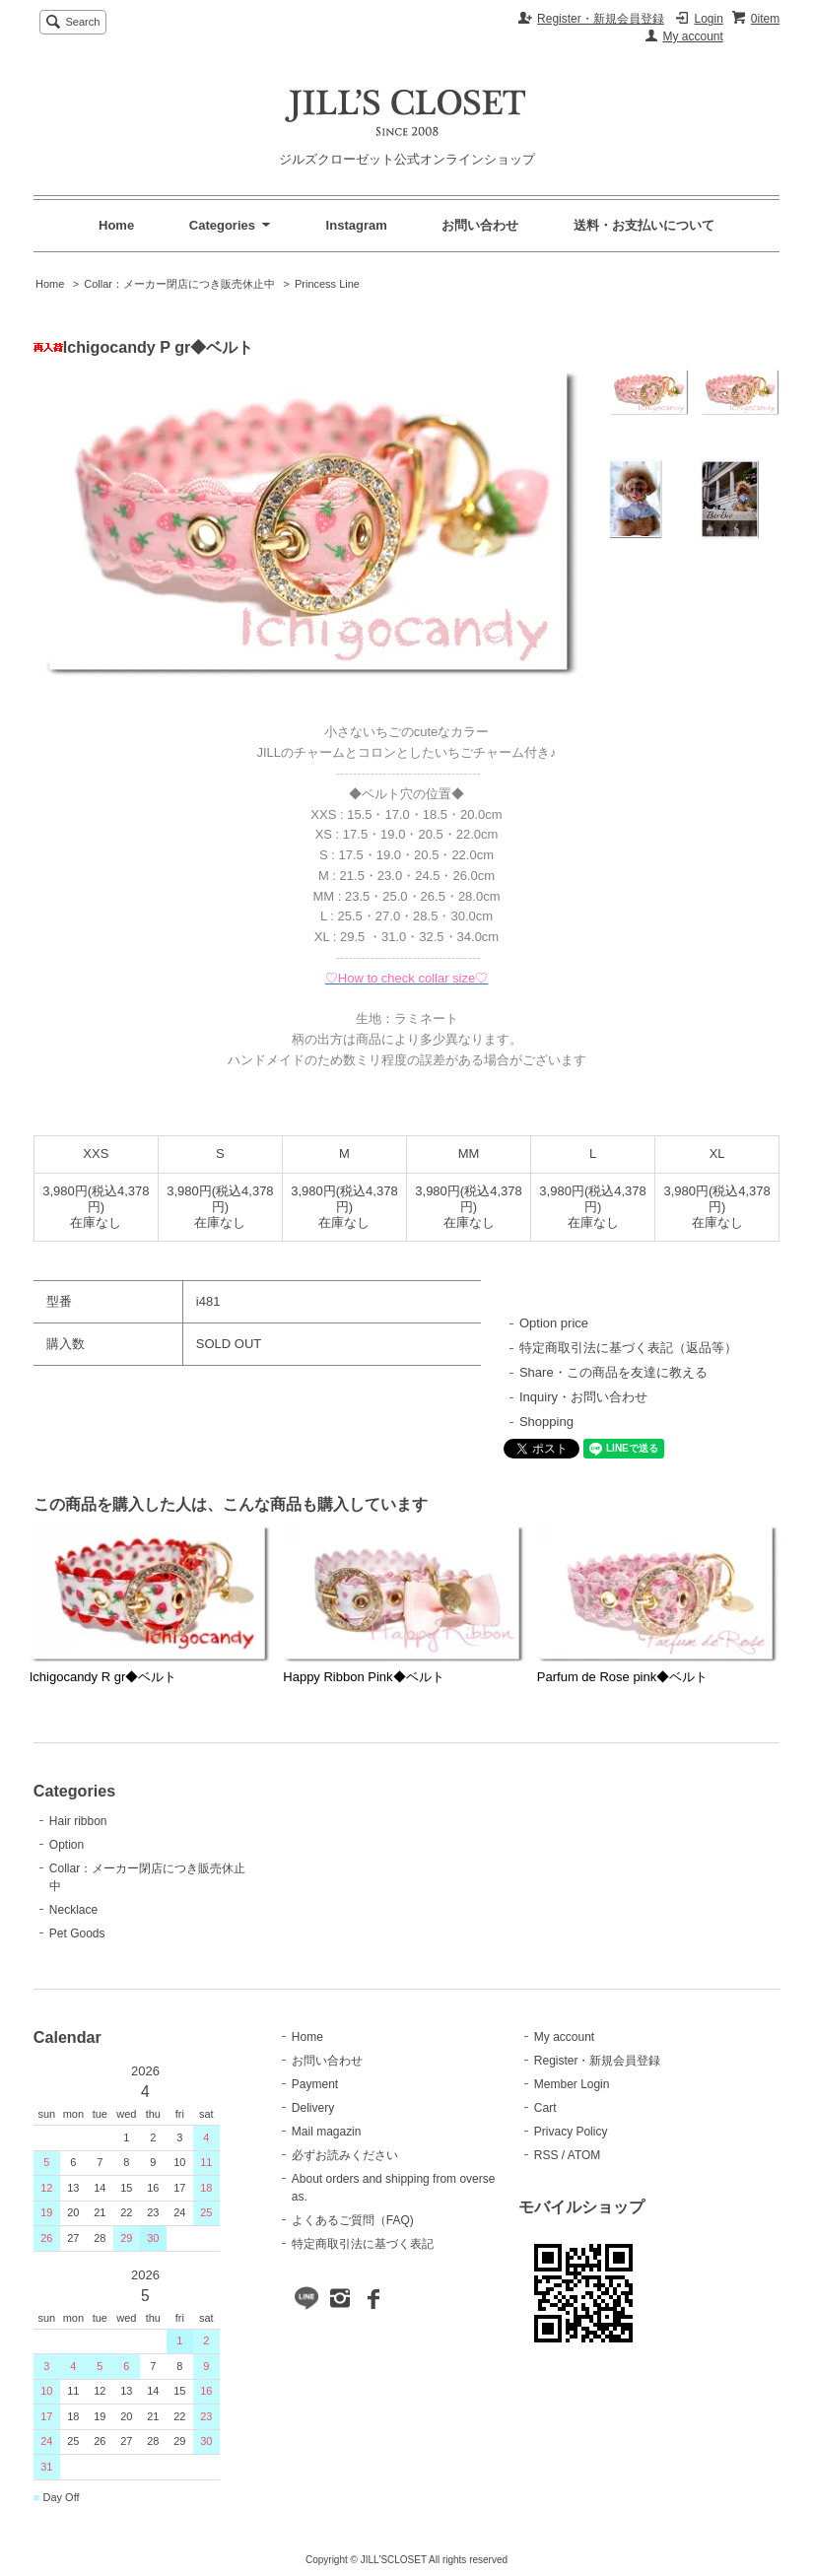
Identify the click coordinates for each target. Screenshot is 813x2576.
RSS (546, 2155)
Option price (553, 1323)
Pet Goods (77, 1933)
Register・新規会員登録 (600, 19)
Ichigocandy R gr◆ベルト (103, 1676)
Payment (315, 2084)
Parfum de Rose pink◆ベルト (622, 1676)
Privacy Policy (571, 2131)
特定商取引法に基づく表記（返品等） (628, 1347)
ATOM (584, 2155)
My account (693, 36)
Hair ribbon (78, 1821)
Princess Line (327, 284)
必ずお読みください (345, 2155)
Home (116, 225)
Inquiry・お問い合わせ (583, 1397)
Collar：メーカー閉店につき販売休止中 (179, 284)
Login (708, 19)
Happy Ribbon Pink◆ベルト (363, 1676)
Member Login (572, 2084)
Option (66, 1845)
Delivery (313, 2108)
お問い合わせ (479, 225)
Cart (545, 2108)
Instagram (356, 225)
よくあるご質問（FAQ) (353, 2220)
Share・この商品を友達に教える (613, 1372)
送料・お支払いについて (644, 225)
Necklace (73, 1910)
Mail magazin (327, 2131)
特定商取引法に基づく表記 (363, 2244)
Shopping (546, 1421)
